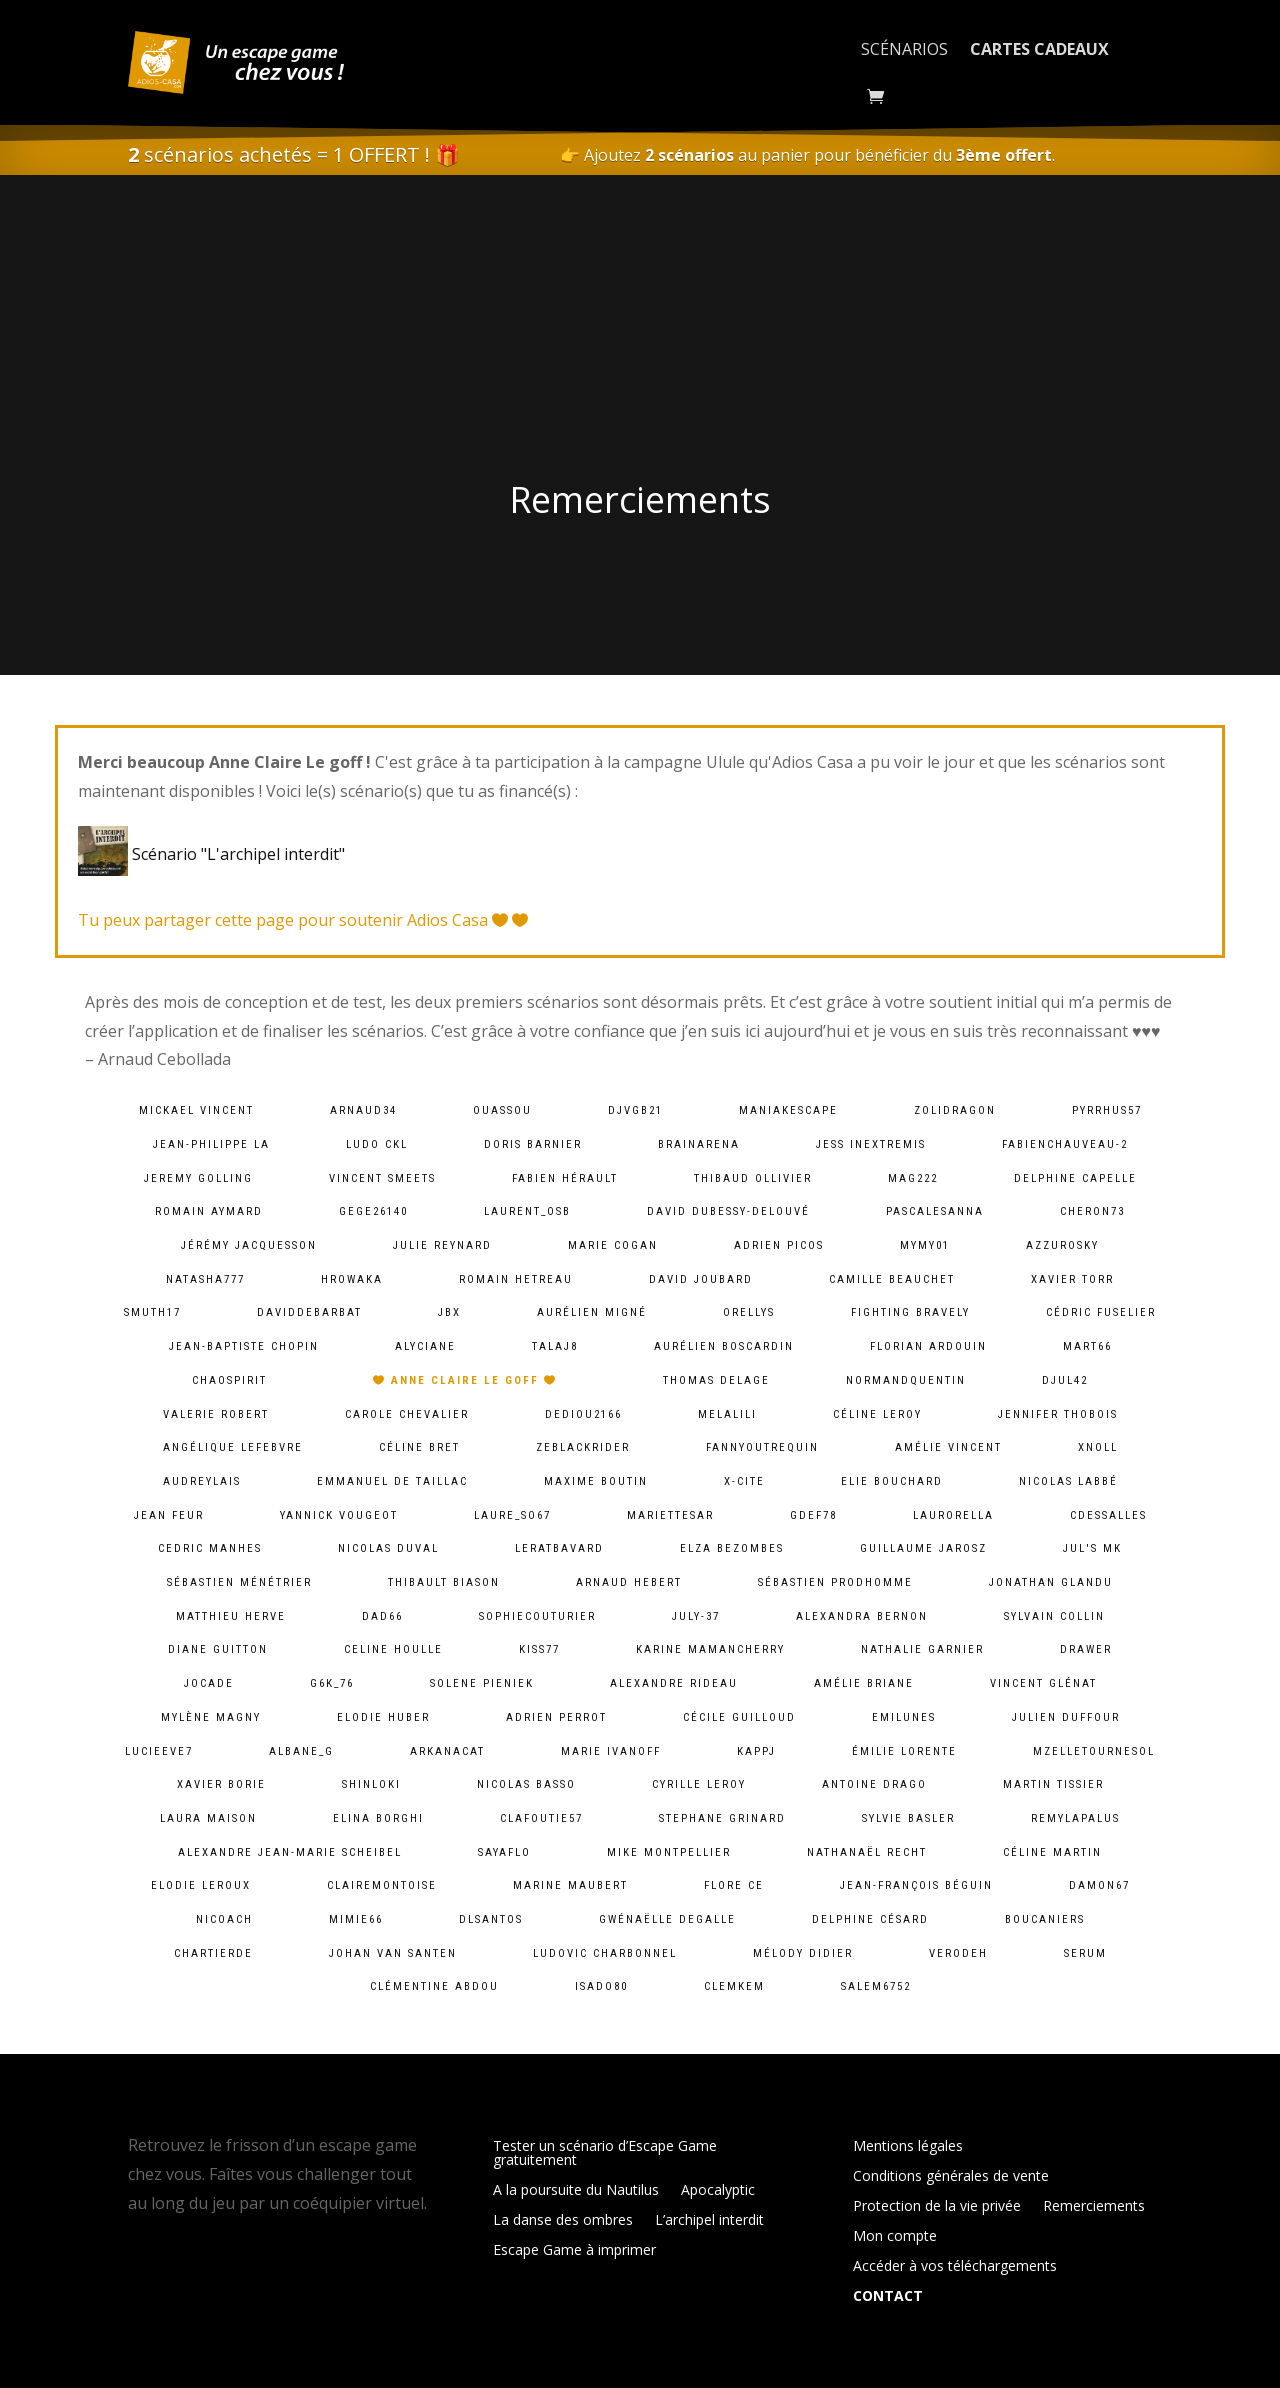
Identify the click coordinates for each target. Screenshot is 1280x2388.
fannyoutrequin (762, 1447)
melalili (727, 1414)
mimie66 (356, 1919)
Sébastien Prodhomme (835, 1582)
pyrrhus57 (1107, 1110)
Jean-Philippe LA (211, 1144)
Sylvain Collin (1054, 1616)
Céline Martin (1052, 1852)
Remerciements (1094, 2207)
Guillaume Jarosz (923, 1548)
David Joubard (701, 1279)
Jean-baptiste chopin (244, 1346)
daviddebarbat (309, 1312)
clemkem (734, 1986)
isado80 (601, 1986)
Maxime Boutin (596, 1481)
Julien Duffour (1066, 1717)
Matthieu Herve (231, 1616)
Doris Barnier (533, 1144)
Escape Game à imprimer (574, 2251)
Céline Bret (419, 1447)
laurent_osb (527, 1211)
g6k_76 (332, 1683)
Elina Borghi (378, 1818)
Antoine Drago (874, 1784)
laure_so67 (512, 1515)
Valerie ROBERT (216, 1414)
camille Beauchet (892, 1279)
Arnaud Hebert (629, 1582)
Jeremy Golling (198, 1178)
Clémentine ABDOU (434, 1986)
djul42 (1065, 1380)
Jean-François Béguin (916, 1885)
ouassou (502, 1110)
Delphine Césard (870, 1919)
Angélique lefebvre (233, 1447)
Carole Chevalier (407, 1414)
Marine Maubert (570, 1885)
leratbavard (559, 1548)
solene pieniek (482, 1683)
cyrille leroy (699, 1784)
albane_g (301, 1751)
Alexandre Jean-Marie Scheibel (290, 1852)
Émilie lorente (904, 1751)
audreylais (202, 1481)
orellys (749, 1312)
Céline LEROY (877, 1414)
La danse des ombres (563, 2221)
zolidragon (955, 1110)
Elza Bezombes (732, 1548)
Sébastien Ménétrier (239, 1582)
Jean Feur (169, 1515)
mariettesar (670, 1515)
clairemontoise (382, 1885)
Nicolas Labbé (1068, 1481)
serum (1085, 1953)
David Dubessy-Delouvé (728, 1211)
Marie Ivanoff (611, 1751)
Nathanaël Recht (867, 1852)
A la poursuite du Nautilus (576, 2191)
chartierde (213, 1953)
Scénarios (904, 49)
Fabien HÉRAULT (565, 1178)
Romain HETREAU (516, 1279)
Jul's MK (1092, 1548)
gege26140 (373, 1211)
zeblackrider (583, 1447)
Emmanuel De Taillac (392, 1481)
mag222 (913, 1178)
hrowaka (352, 1279)
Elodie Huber (383, 1717)
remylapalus (1075, 1818)
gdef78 (813, 1515)
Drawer (1086, 1649)
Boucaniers (1045, 1919)
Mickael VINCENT (196, 1110)
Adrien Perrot (556, 1717)
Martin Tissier (1053, 1784)
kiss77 (539, 1649)
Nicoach (224, 1919)
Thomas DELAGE (716, 1380)
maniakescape (788, 1110)
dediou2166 (583, 1414)
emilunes (904, 1717)
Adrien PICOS (779, 1245)
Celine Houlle (393, 1649)
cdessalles (1108, 1515)
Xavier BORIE (221, 1784)
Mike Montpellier (669, 1852)
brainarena (699, 1144)
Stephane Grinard (722, 1818)
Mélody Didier (803, 1953)
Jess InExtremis (871, 1144)
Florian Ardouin (928, 1346)
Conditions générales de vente (951, 2177)
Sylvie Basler (908, 1818)
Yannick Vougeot (339, 1515)
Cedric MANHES (210, 1548)
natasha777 (205, 1279)
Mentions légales (908, 2147)
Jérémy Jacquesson (249, 1245)
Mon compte (895, 2237)
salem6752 (876, 1986)
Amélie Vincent (948, 1447)
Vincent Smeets (382, 1178)
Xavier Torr (1072, 1279)
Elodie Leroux (201, 1885)
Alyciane (425, 1346)
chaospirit (229, 1380)
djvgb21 (635, 1110)
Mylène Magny (211, 1717)
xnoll (1098, 1447)
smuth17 (152, 1312)
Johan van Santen (393, 1953)
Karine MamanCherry (710, 1649)
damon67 (1099, 1885)
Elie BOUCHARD (892, 1481)
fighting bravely (910, 1312)
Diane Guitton (218, 1649)
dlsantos (491, 1919)
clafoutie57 (541, 1818)
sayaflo (504, 1852)
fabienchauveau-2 (1065, 1144)
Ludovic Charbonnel (605, 1953)
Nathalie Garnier (922, 1649)
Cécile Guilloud (739, 1717)
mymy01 (925, 1245)
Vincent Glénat (1043, 1683)
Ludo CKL (377, 1144)
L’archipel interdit (709, 2221)
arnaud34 (363, 1110)
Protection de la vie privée (937, 2207)
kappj (756, 1751)
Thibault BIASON (444, 1582)
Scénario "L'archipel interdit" (215, 854)
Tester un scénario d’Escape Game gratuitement (605, 2154)
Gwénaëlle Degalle (667, 1919)
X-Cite (744, 1481)
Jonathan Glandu (1051, 1582)
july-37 (696, 1616)
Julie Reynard (442, 1245)
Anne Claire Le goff (465, 1380)
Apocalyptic (718, 2191)
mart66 (1087, 1346)
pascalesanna (935, 1211)
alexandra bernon (862, 1616)
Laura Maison (208, 1818)
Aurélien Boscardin (724, 1346)
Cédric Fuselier (1101, 1312)
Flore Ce (734, 1885)
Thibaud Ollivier (753, 1178)
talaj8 (555, 1346)
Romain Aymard (209, 1211)
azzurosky (1062, 1245)
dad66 (382, 1616)
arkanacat (447, 1751)
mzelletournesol (1094, 1751)
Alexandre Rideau (674, 1683)
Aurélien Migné (592, 1312)
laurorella (953, 1515)
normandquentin (906, 1380)
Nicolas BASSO (526, 1784)
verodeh (958, 1953)
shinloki (371, 1784)
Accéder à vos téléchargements (955, 2267)
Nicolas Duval (388, 1548)
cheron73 (1092, 1211)
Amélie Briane (864, 1683)
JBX (449, 1312)
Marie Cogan (613, 1245)
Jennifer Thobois (1058, 1414)
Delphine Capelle (1075, 1178)
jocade (209, 1683)
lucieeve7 (159, 1751)
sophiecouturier (537, 1616)
